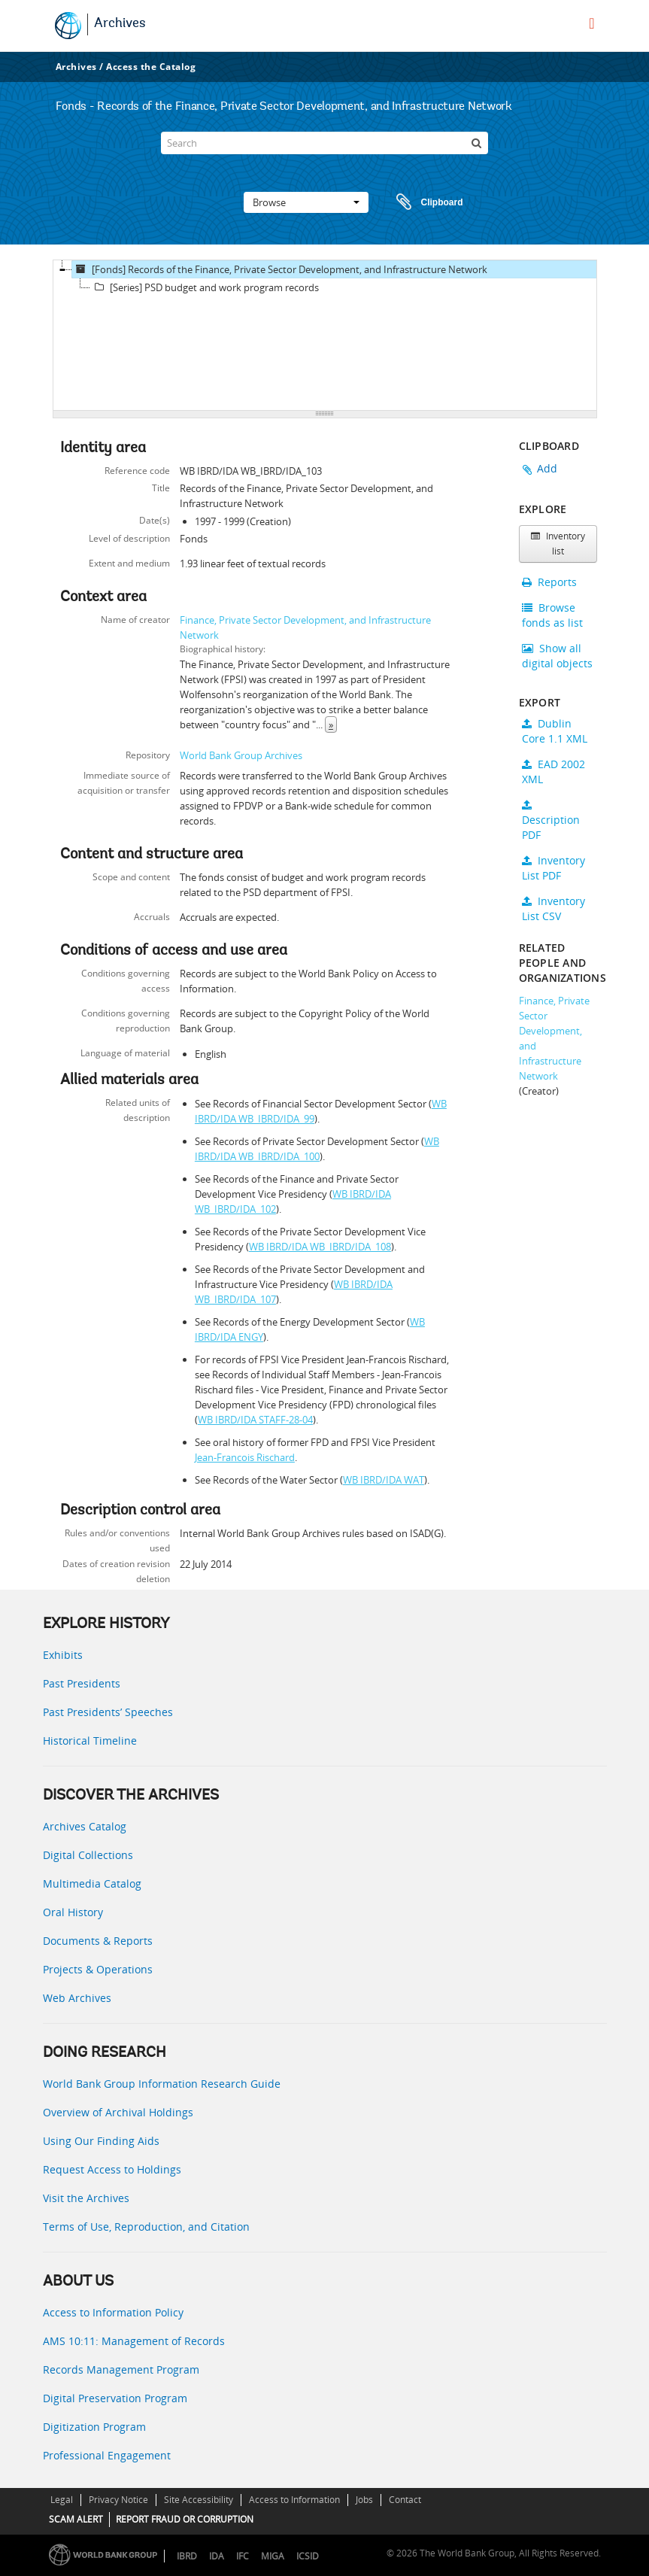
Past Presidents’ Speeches (108, 1712)
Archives (120, 24)
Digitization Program (94, 2427)
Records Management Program (121, 2369)
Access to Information (294, 2499)
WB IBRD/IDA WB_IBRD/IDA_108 (320, 1246)
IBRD (187, 2556)
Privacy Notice (118, 2499)
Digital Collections (88, 1855)
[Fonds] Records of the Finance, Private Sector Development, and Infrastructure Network (279, 269)
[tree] (324, 335)
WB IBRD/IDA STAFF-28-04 (255, 1419)
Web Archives (77, 1998)
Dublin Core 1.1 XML (554, 731)
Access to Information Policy (113, 2312)
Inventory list (558, 543)
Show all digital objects (557, 655)
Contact (405, 2499)
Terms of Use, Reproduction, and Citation (146, 2226)
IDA (216, 2556)
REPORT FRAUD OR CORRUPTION (184, 2519)
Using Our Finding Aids (101, 2141)
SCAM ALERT (76, 2519)
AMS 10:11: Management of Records (134, 2341)
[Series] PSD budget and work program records (204, 287)
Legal (61, 2499)
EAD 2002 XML (553, 771)
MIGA (272, 2556)
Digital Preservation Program (115, 2398)
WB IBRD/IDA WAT (383, 1480)
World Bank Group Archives (241, 755)
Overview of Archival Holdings (118, 2112)
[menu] (591, 23)
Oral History (73, 1912)
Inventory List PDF (553, 867)
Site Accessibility (198, 2499)
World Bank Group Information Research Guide (162, 2083)
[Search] (324, 143)
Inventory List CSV (553, 908)
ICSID (307, 2556)
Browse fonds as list (552, 615)
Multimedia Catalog (92, 1883)
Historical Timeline (90, 1740)
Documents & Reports (98, 1941)
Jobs (364, 2499)
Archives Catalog (84, 1826)
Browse (306, 202)
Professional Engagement (107, 2455)
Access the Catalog (151, 66)
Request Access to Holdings (112, 2169)
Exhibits (63, 1655)
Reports (549, 582)
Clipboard (422, 202)
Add (547, 468)
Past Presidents (81, 1683)
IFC (242, 2556)
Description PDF (551, 821)
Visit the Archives (86, 2198)
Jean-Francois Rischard (245, 1457)
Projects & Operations (98, 1969)
